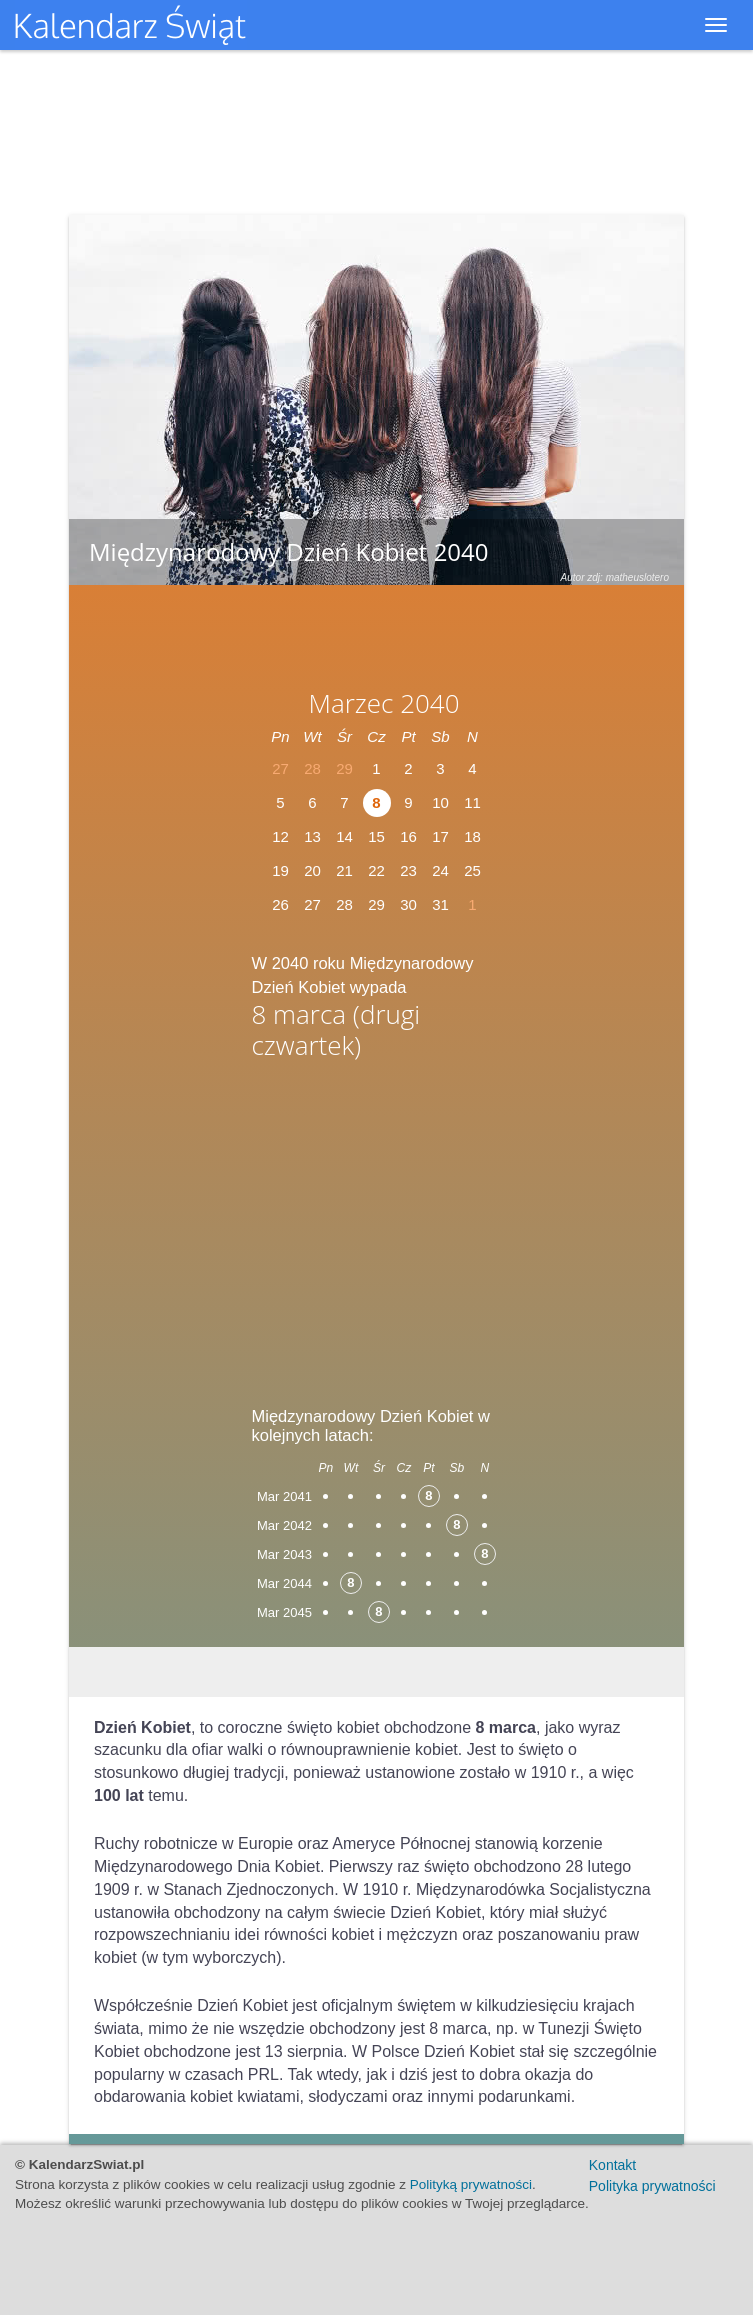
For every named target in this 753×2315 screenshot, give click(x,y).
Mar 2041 (284, 1496)
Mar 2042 (284, 1525)
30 (408, 904)
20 (312, 870)
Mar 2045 (284, 1612)
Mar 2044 (284, 1583)
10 (440, 802)
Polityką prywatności (471, 2184)
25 (472, 870)
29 (376, 904)
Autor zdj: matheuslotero (615, 577)
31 (440, 904)
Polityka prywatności (652, 2186)
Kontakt (612, 2165)
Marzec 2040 (383, 703)
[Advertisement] (377, 1227)
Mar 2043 (284, 1554)
